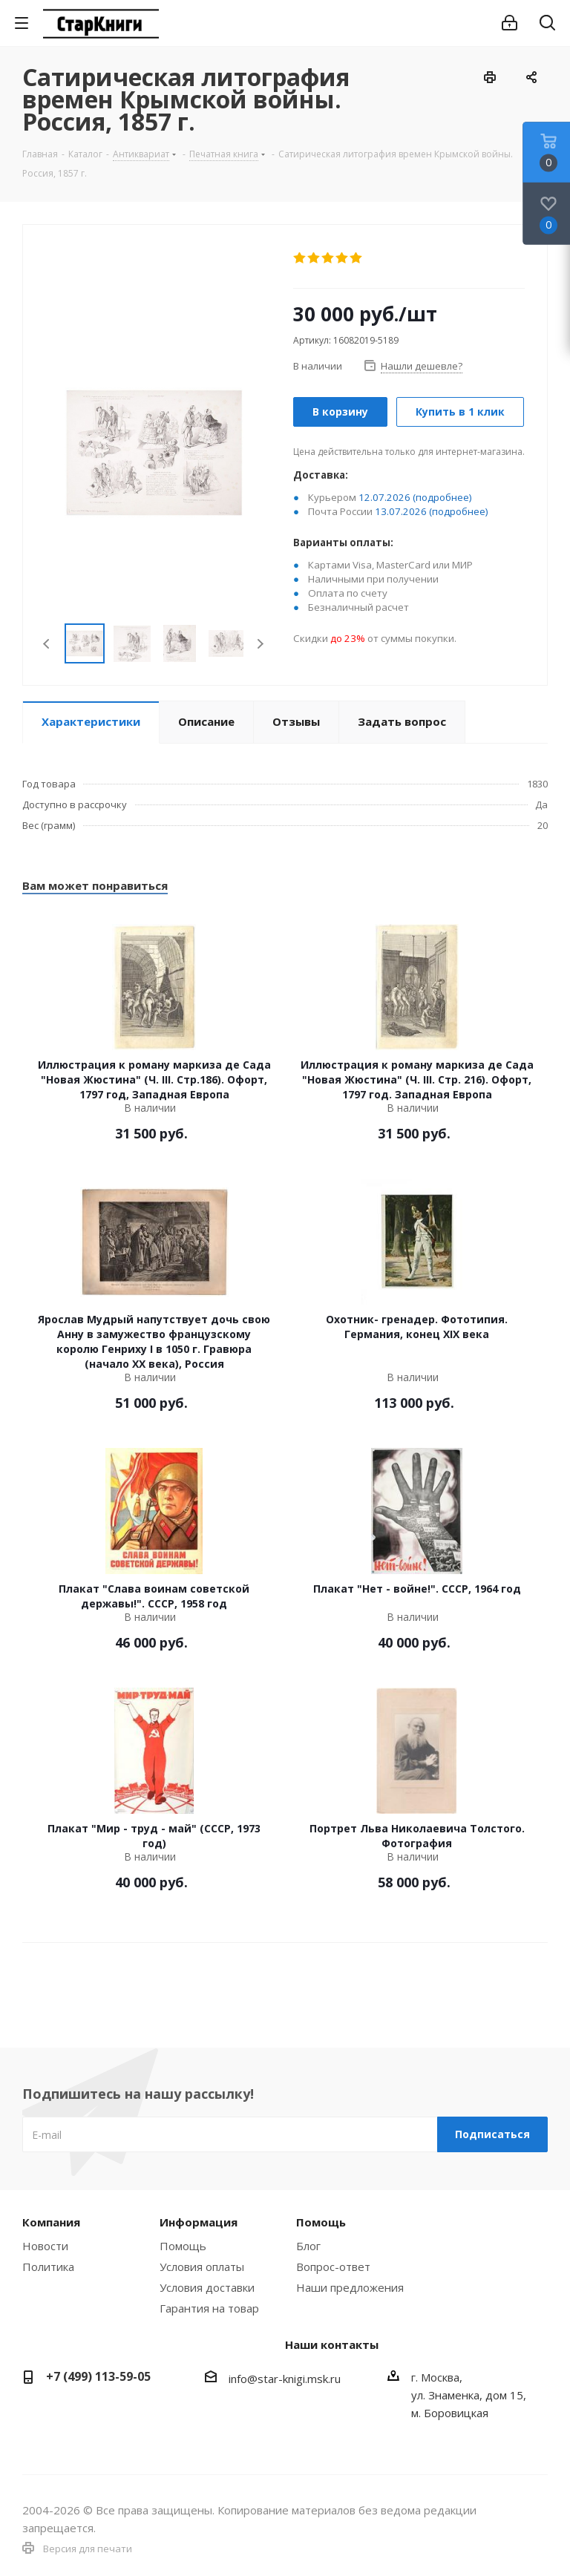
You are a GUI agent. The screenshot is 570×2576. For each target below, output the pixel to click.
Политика (48, 2266)
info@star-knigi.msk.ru (285, 2378)
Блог (308, 2245)
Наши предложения (350, 2287)
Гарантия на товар (209, 2308)
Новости (45, 2245)
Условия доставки (207, 2287)
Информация (199, 2222)
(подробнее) (442, 497)
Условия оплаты (202, 2266)
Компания (51, 2222)
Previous (47, 644)
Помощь (183, 2245)
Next (260, 644)
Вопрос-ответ (333, 2266)
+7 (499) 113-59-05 (98, 2376)
